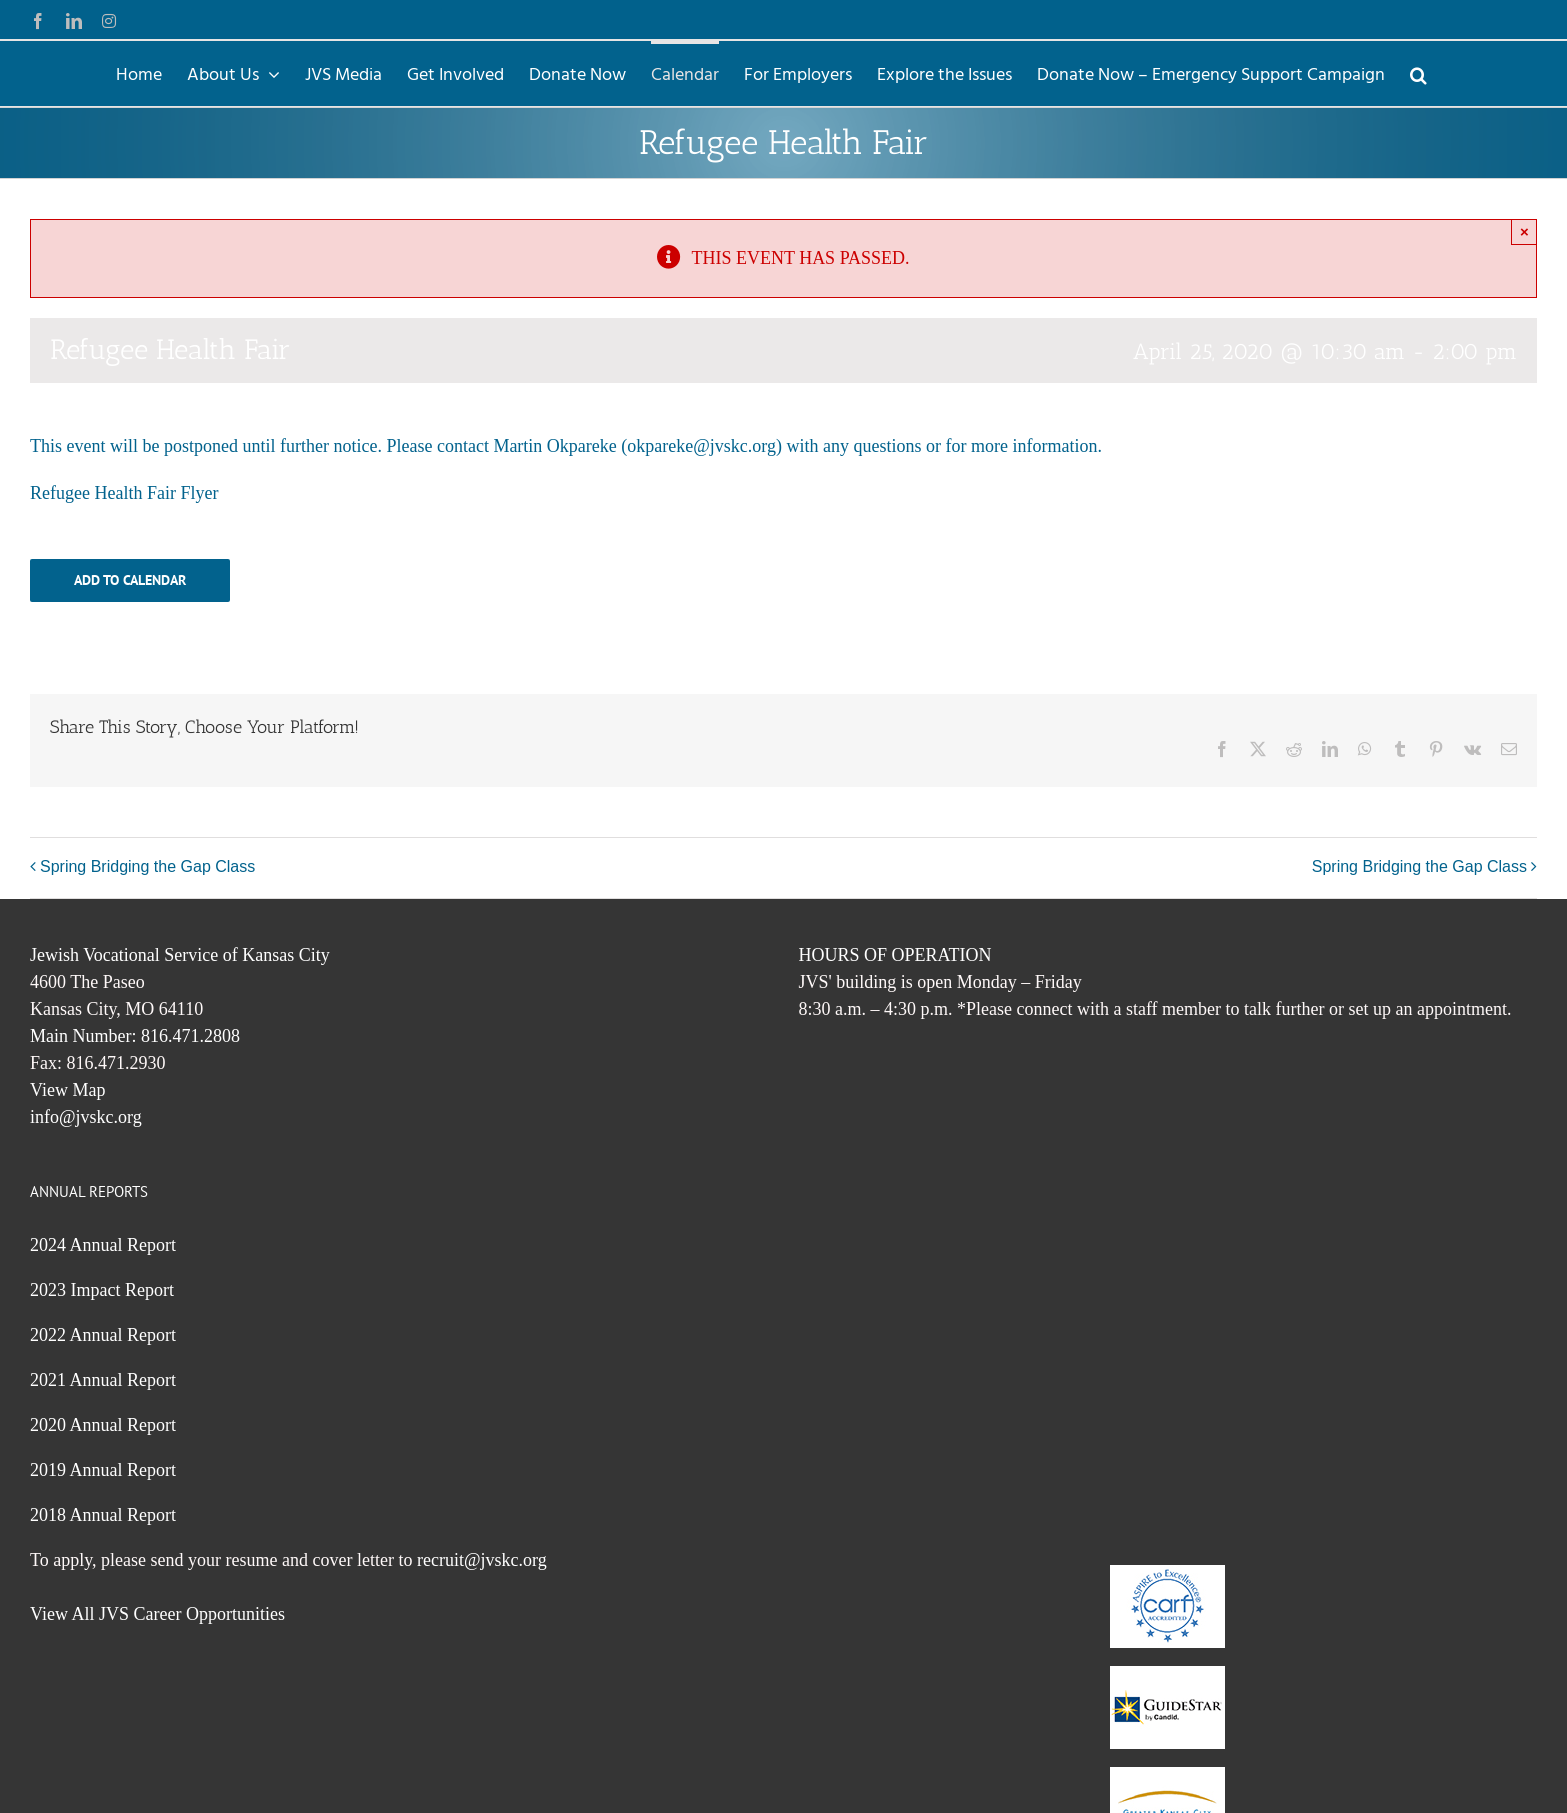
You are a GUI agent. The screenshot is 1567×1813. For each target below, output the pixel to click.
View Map (67, 1090)
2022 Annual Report (103, 1335)
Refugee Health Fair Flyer (124, 493)
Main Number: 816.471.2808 (135, 1036)
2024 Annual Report (103, 1245)
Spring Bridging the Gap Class (147, 866)
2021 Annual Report (103, 1380)
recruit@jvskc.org (482, 1560)
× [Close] (1524, 231)
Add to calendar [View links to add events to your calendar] (130, 580)
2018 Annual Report (103, 1515)
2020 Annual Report (103, 1425)
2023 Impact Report (102, 1290)
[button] (1418, 73)
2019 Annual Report (103, 1470)
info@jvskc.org (86, 1117)
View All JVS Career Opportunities (157, 1614)
